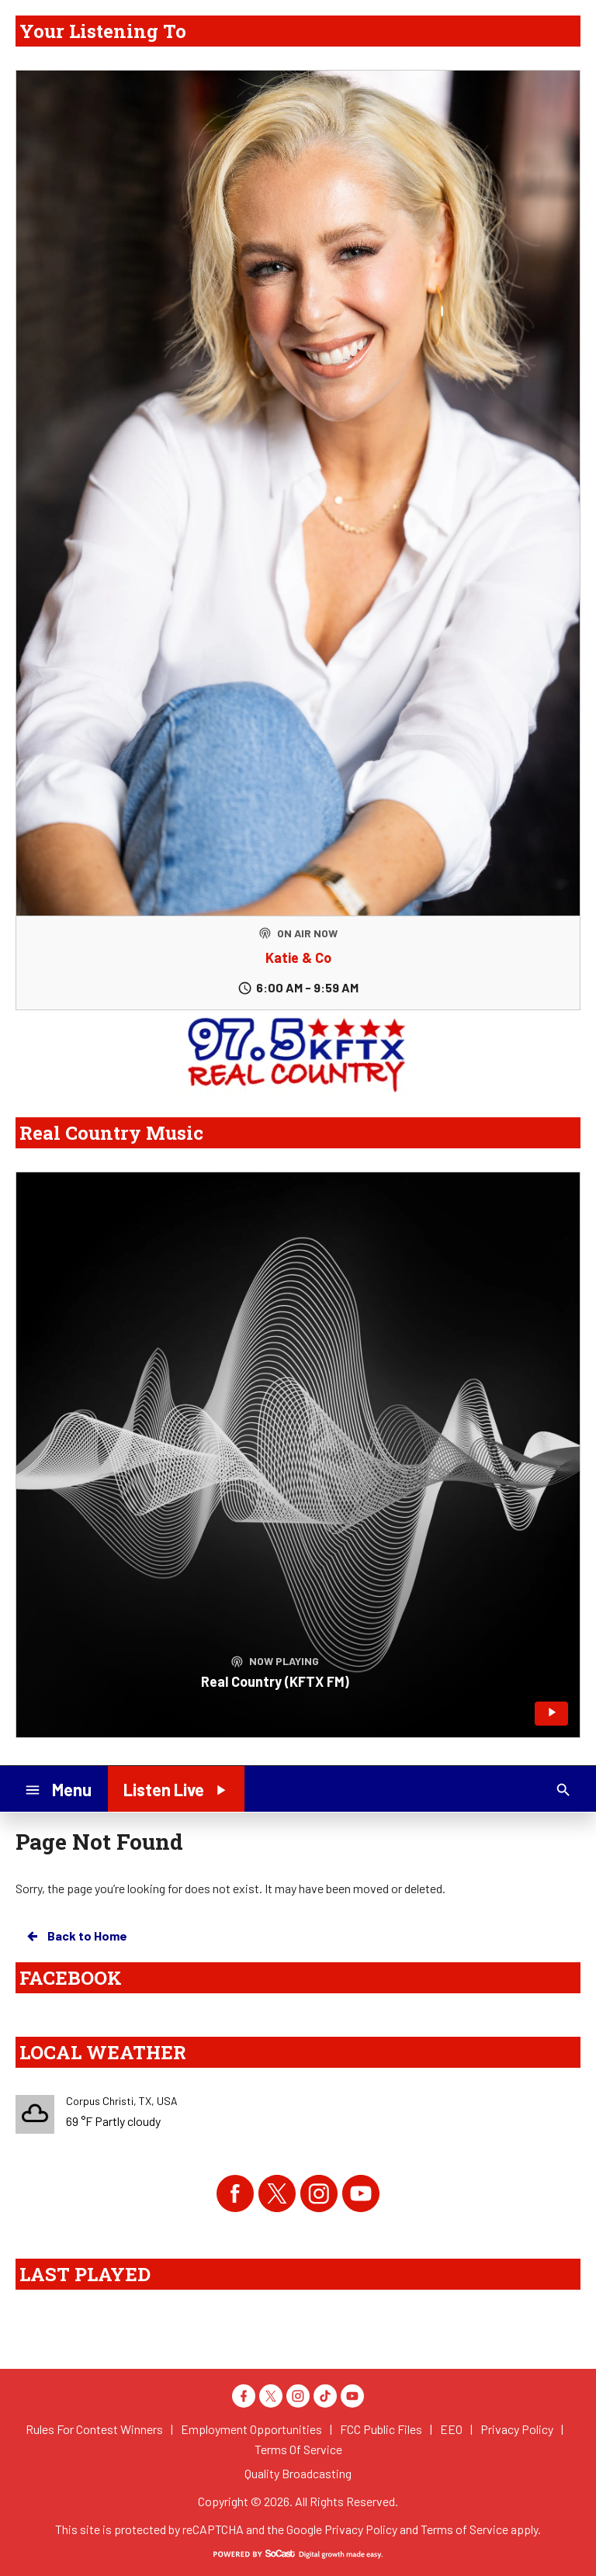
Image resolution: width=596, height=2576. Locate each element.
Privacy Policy (360, 2529)
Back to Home (76, 1936)
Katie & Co (298, 957)
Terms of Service (464, 2529)
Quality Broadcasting (298, 2473)
